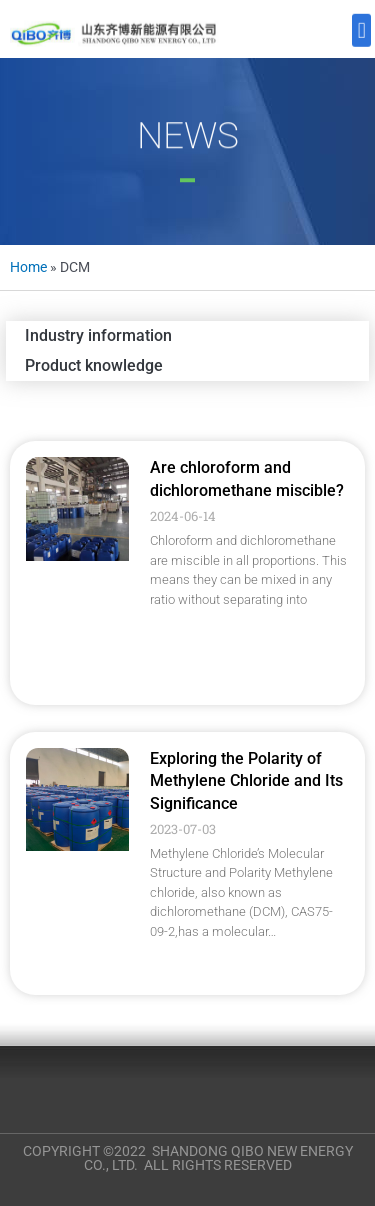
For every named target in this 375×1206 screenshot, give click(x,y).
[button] (361, 27)
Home (28, 267)
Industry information (98, 335)
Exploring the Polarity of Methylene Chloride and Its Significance (246, 781)
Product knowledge (94, 365)
